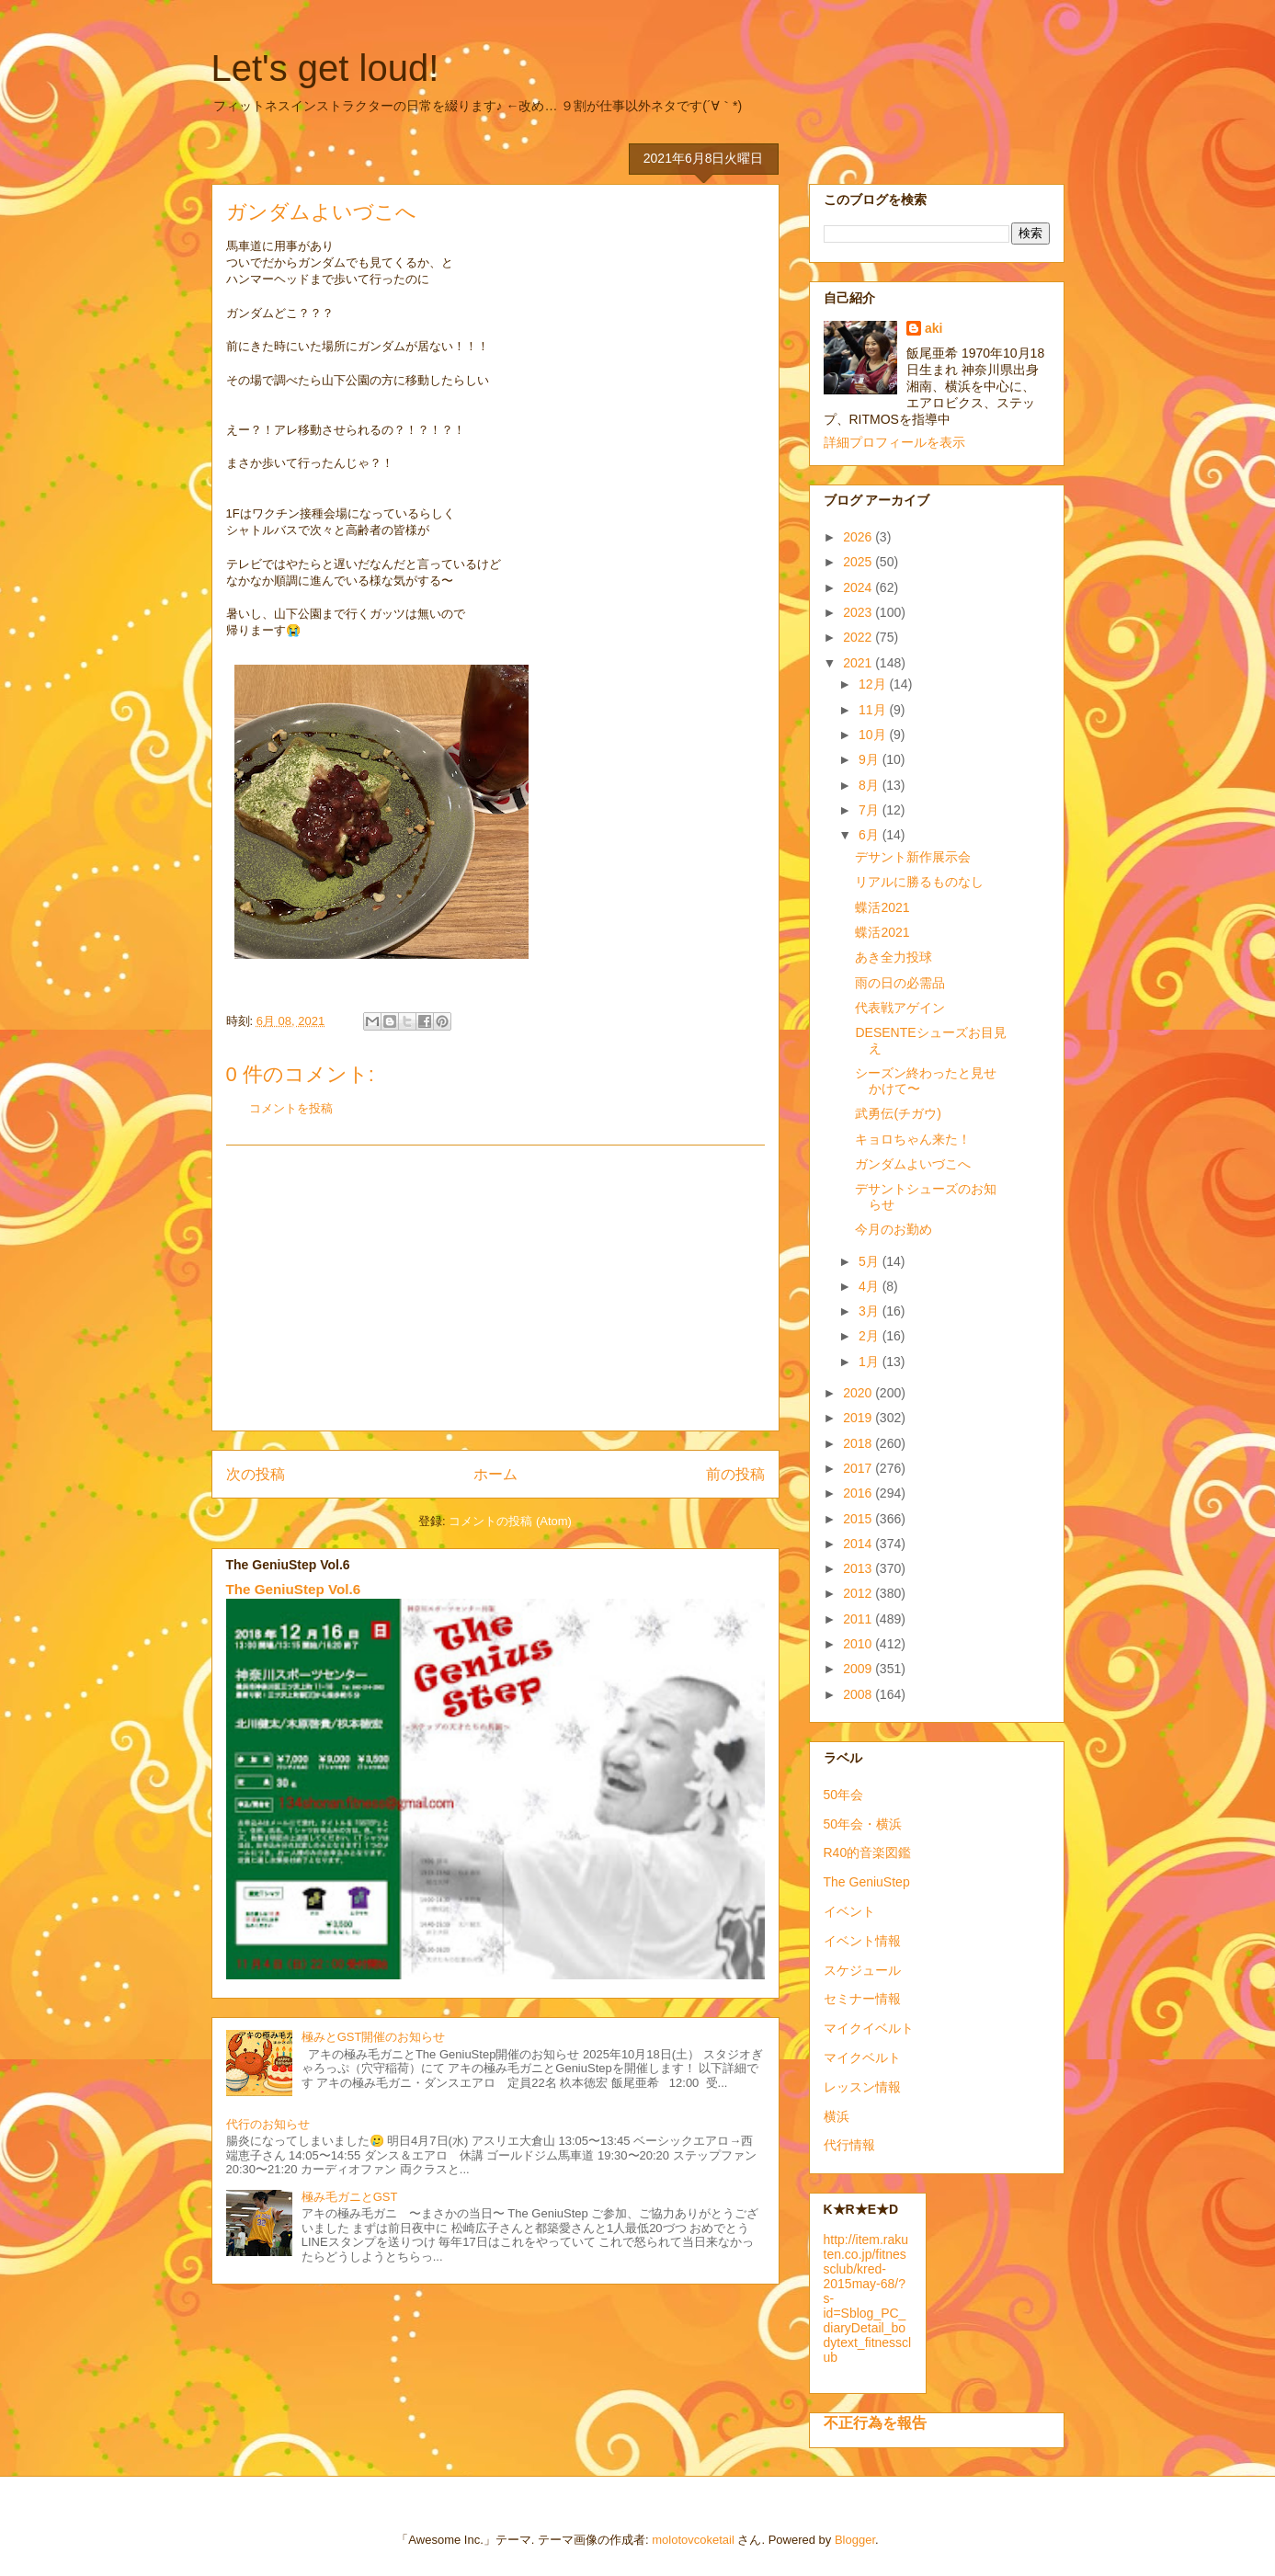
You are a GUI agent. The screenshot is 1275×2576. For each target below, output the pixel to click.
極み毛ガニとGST (350, 2197)
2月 (870, 1335)
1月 (870, 1361)
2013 (859, 1568)
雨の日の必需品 (900, 982)
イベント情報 (862, 1940)
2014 (859, 1543)
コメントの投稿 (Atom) (510, 1521)
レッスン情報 (862, 2087)
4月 (870, 1286)
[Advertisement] (495, 1288)
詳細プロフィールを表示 (894, 442)
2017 (859, 1468)
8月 (870, 785)
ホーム (495, 1474)
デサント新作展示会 (913, 856)
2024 (859, 587)
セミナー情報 (862, 1998)
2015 (859, 1518)
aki (933, 328)
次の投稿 (255, 1474)
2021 (859, 662)
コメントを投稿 (291, 1108)
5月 (870, 1261)
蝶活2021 (882, 907)
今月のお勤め (893, 1229)
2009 (859, 1668)
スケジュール (862, 1970)
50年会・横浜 (863, 1824)
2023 (859, 612)
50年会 (844, 1794)
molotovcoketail (693, 2540)
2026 (859, 537)
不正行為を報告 (875, 2422)
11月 (874, 709)
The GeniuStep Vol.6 (293, 1589)
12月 (874, 684)
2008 (859, 1694)
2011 (859, 1619)
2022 (859, 637)
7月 (870, 810)
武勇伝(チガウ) (897, 1113)
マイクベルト (862, 2057)
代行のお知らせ (268, 2124)
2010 (859, 1643)
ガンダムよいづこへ (913, 1164)
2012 (859, 1593)
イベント (849, 1911)
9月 (870, 759)
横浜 (836, 2116)
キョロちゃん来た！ (913, 1139)
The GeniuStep (867, 1882)
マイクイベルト (869, 2028)
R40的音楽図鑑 (868, 1852)
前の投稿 (735, 1474)
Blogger (855, 2540)
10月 (874, 734)
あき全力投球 (893, 957)
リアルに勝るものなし (919, 881)
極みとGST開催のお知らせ (374, 2037)
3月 (870, 1311)
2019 (859, 1417)
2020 (859, 1392)
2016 (859, 1493)
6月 (870, 834)
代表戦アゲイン (900, 1007)
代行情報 (849, 2144)
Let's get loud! (325, 68)
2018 (859, 1443)
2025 (859, 561)
